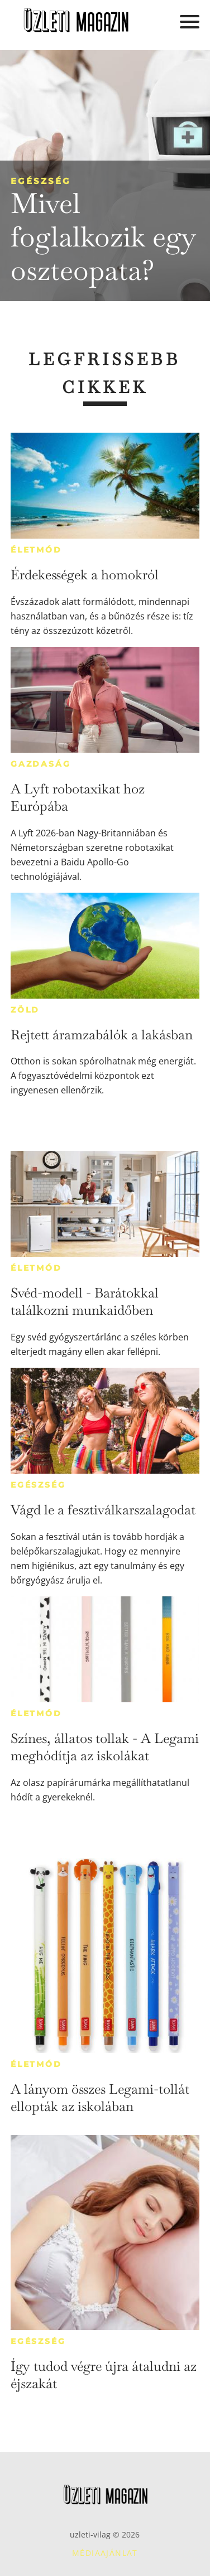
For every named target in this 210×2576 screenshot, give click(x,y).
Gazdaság (40, 764)
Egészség (41, 181)
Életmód (36, 550)
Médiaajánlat (105, 2553)
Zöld (25, 1010)
